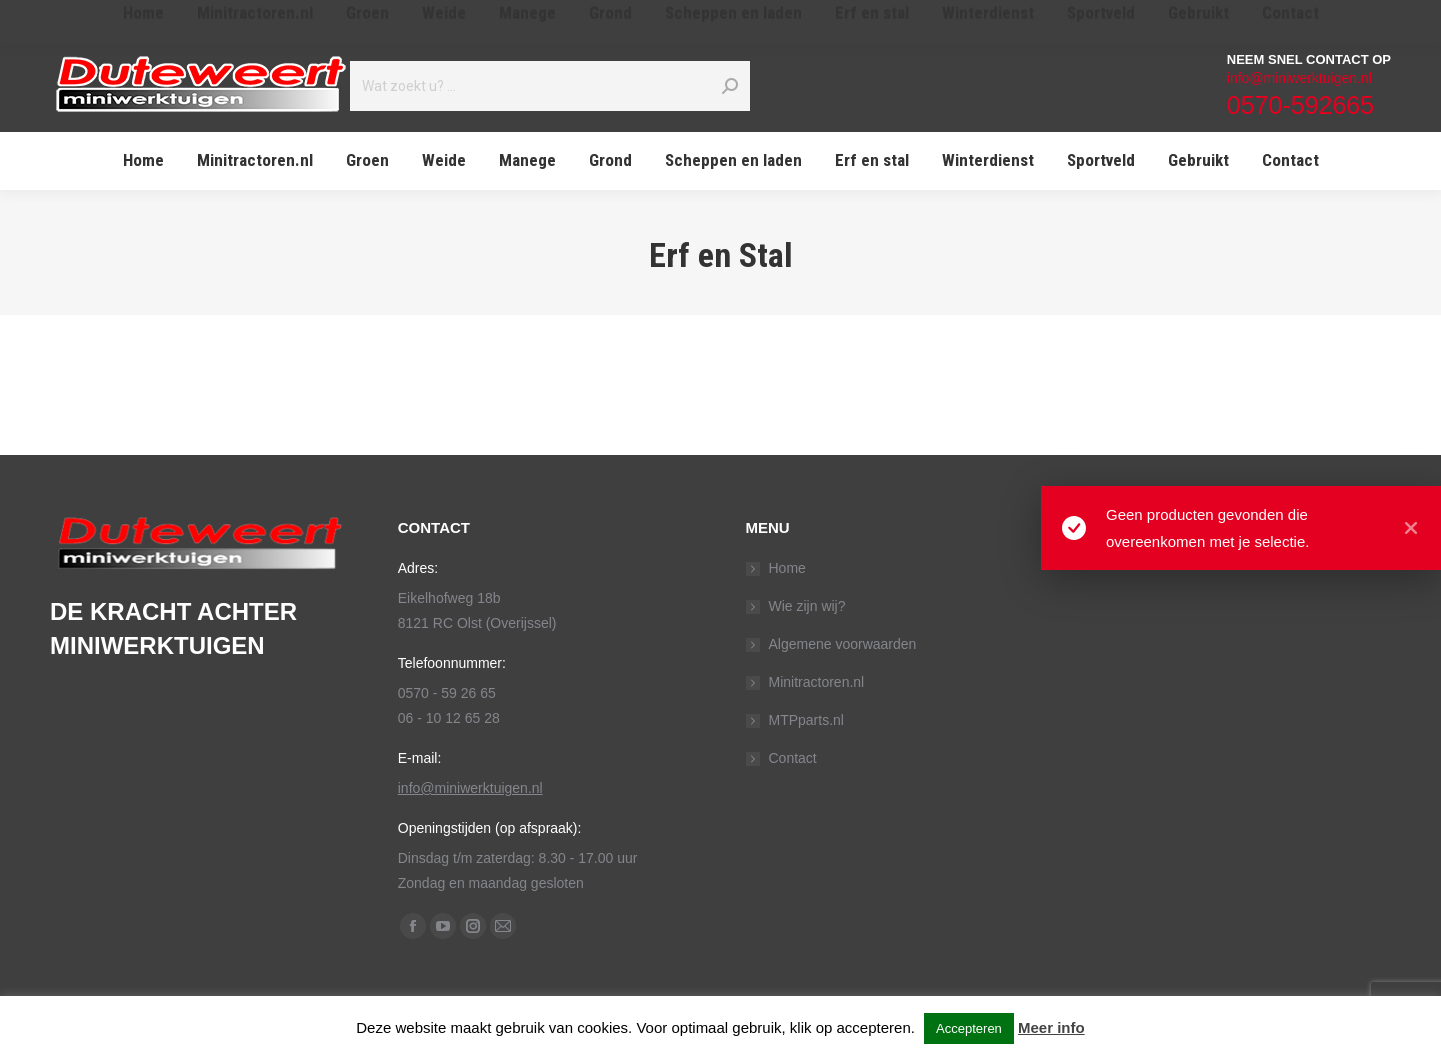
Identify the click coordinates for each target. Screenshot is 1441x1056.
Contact (793, 758)
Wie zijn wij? (807, 606)
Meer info (1051, 1027)
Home (787, 568)
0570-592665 (1300, 105)
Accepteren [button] (969, 1028)
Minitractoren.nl (817, 682)
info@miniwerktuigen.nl (1299, 78)
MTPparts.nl (806, 720)
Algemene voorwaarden (843, 644)
